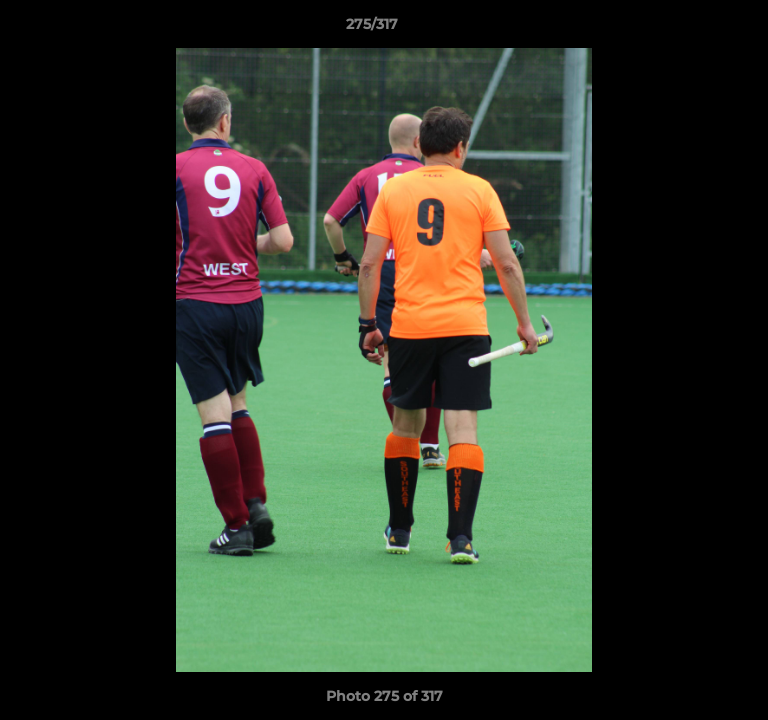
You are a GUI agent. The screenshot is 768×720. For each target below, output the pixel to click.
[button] (696, 29)
